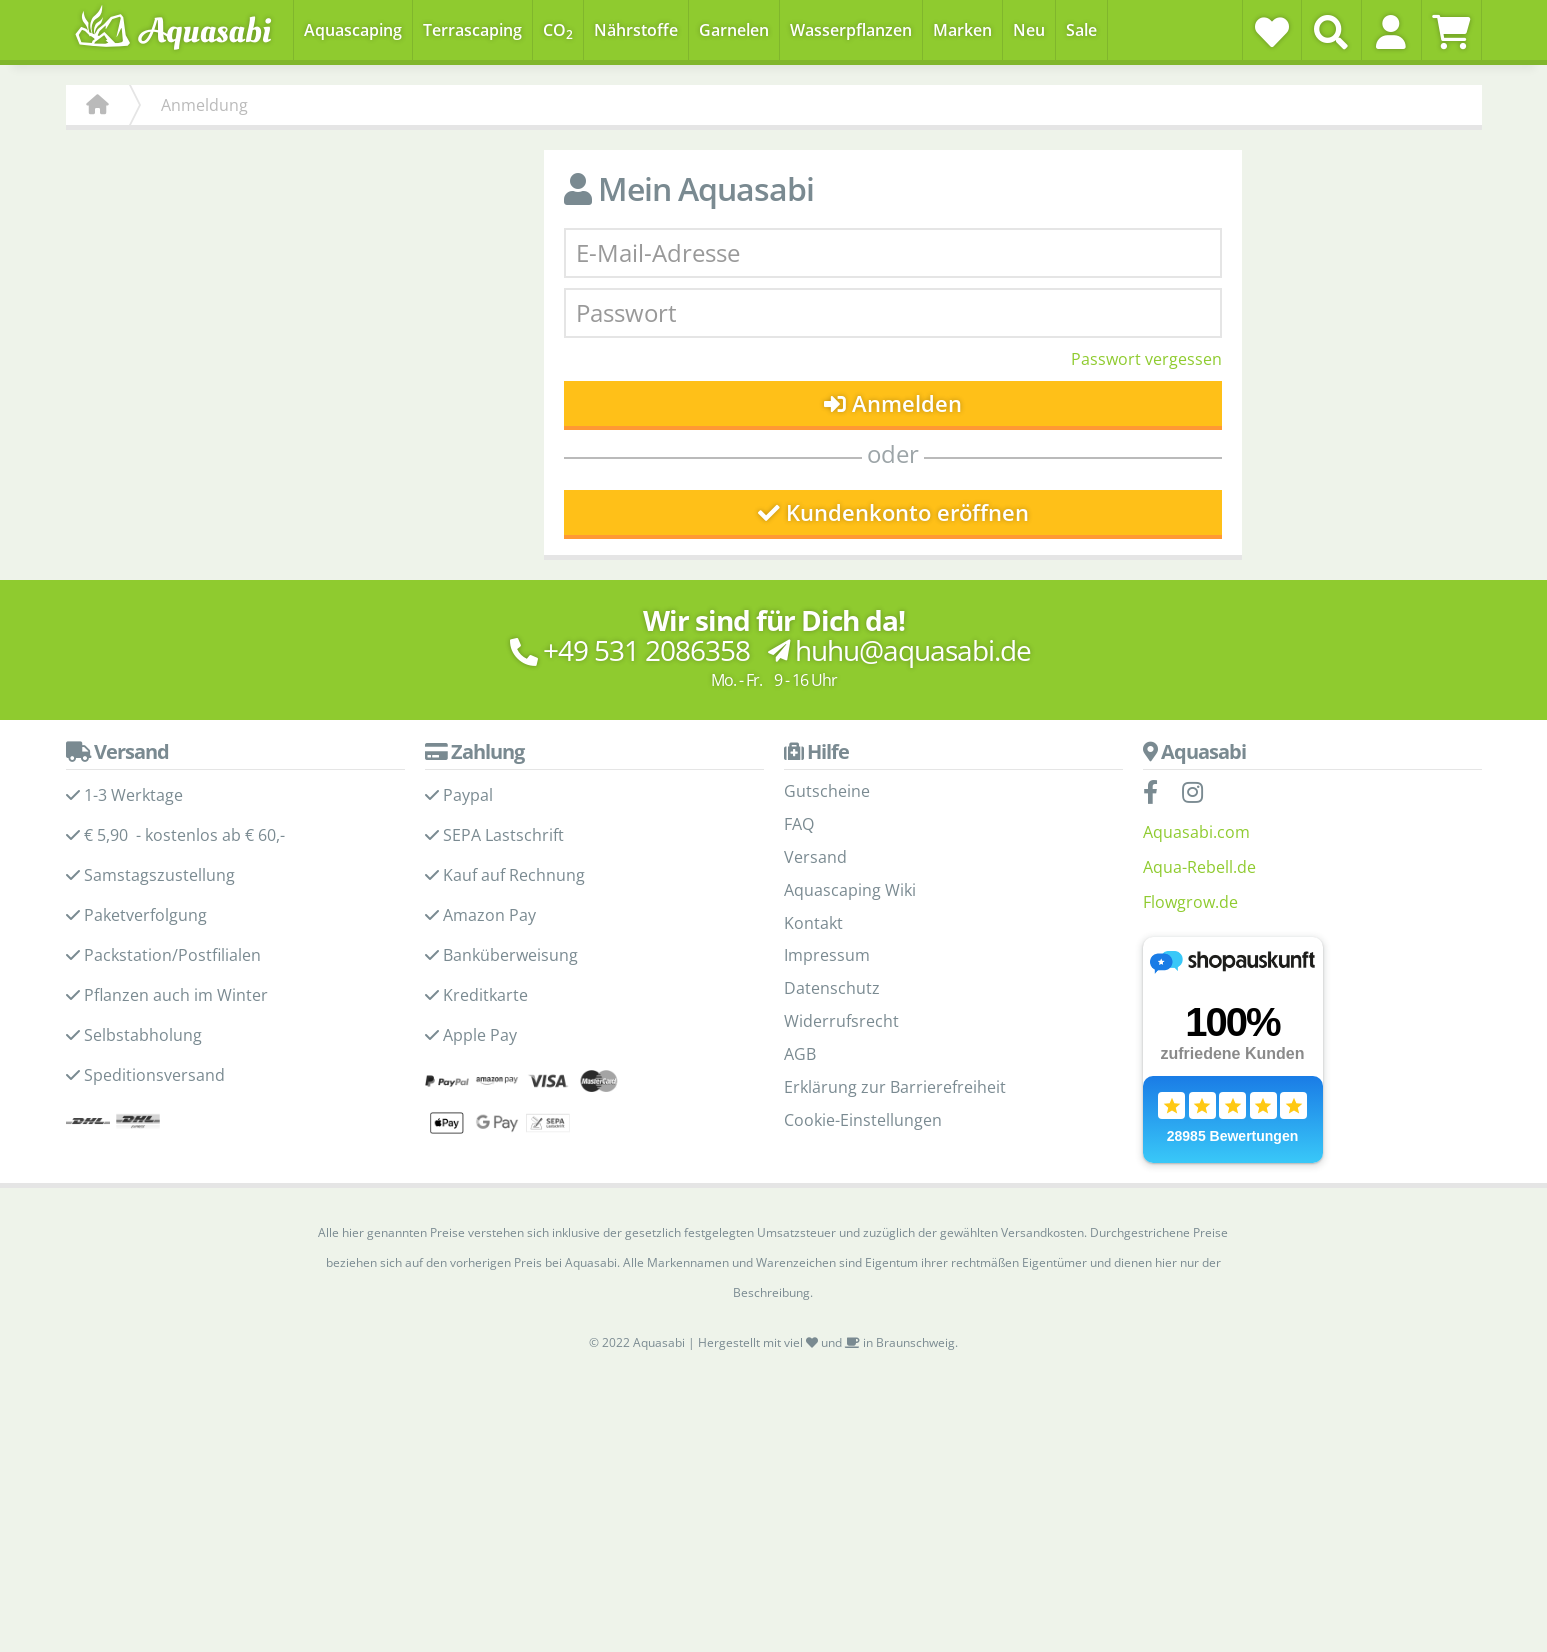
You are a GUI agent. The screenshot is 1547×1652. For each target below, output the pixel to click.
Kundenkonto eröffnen (893, 512)
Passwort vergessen (1146, 359)
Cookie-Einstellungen (863, 1120)
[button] (1391, 32)
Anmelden (893, 403)
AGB (800, 1054)
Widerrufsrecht (841, 1021)
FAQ (799, 824)
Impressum (827, 955)
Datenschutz (832, 988)
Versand (815, 857)
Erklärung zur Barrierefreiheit (895, 1087)
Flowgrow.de (1190, 902)
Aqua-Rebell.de (1199, 867)
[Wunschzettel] (1272, 32)
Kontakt (813, 923)
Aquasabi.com (1196, 832)
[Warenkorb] (1451, 32)
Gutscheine (827, 791)
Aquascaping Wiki (850, 890)
